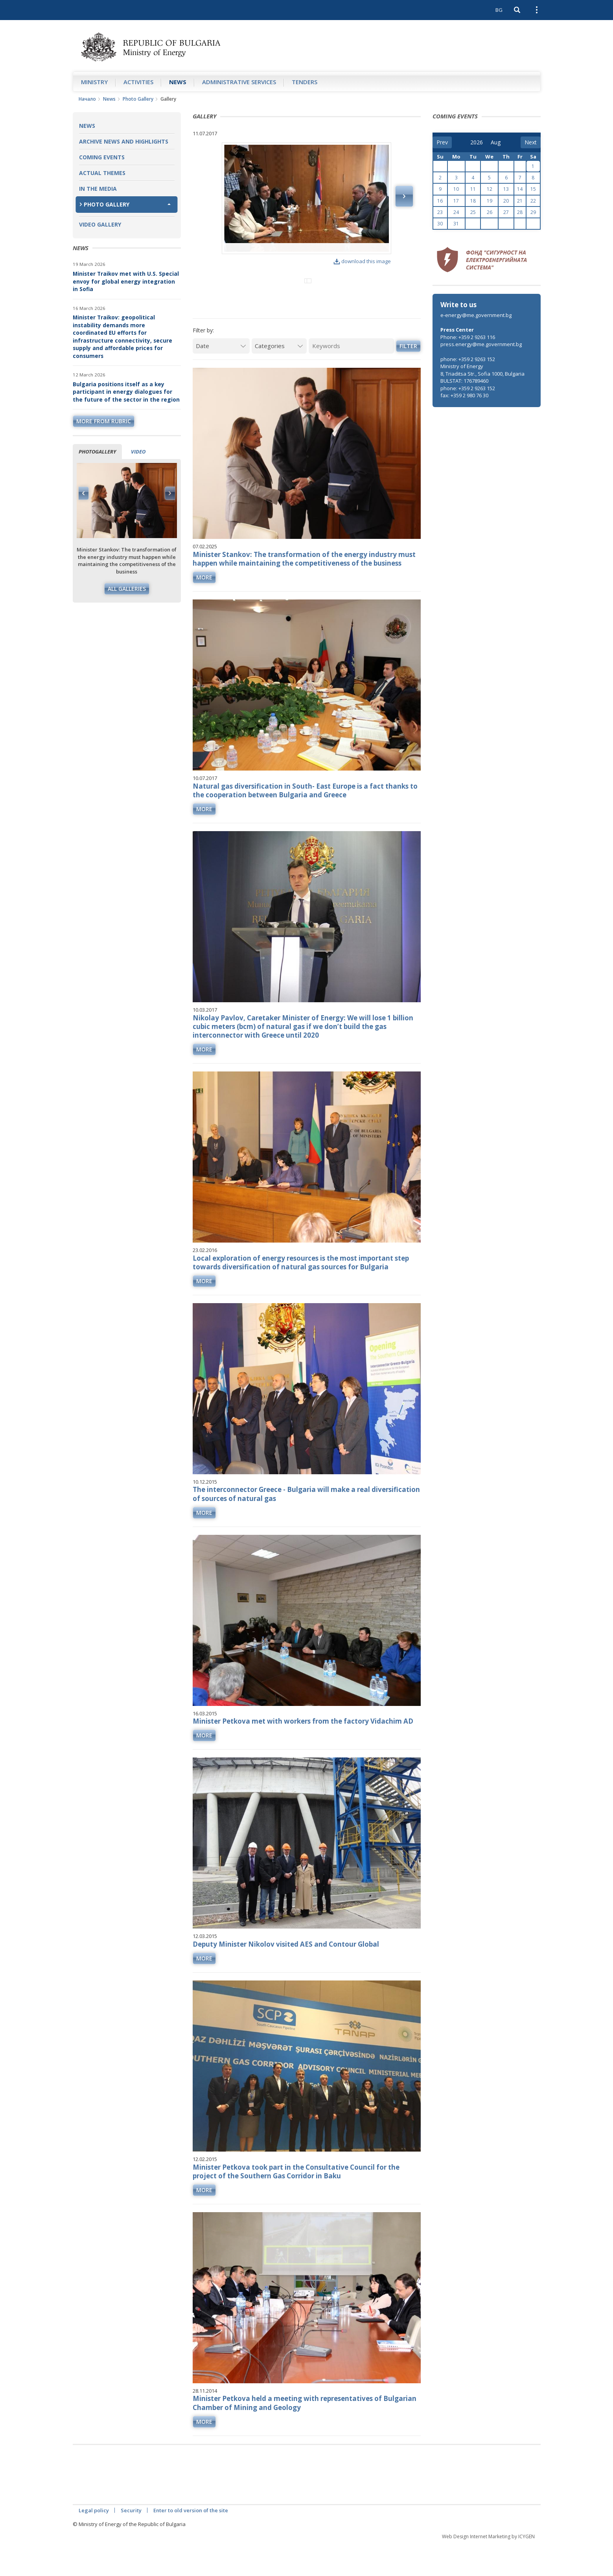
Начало (87, 99)
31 (456, 223)
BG (499, 9)
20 (506, 200)
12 (489, 189)
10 (456, 189)
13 (506, 189)
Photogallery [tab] (97, 451)
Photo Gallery (138, 99)
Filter (408, 378)
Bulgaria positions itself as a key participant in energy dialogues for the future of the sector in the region (126, 391)
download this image (362, 261)
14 (520, 189)
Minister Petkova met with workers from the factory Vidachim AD (303, 1753)
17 (456, 200)
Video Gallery (100, 224)
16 (440, 200)
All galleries (127, 588)
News (177, 82)
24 (456, 212)
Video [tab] (138, 451)
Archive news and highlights (123, 141)
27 (506, 212)
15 (533, 189)
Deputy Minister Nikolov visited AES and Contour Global (286, 1975)
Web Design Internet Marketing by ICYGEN (488, 2568)
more (204, 609)
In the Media (98, 188)
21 (520, 200)
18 (473, 200)
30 (440, 223)
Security (131, 2542)
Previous (84, 493)
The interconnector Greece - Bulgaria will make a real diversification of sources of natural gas (306, 1526)
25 (473, 212)
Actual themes (102, 173)
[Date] (221, 378)
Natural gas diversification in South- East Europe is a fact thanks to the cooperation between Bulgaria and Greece (305, 822)
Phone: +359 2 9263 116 (467, 337)
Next (170, 493)
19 (489, 200)
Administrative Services (239, 82)
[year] (476, 142)
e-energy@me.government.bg (476, 315)
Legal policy (94, 2542)
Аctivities (138, 82)
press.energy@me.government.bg (481, 344)
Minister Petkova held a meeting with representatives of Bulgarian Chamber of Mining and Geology (304, 2435)
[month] (496, 142)
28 (520, 212)
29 (533, 212)
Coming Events (102, 157)
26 (489, 212)
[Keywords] (351, 378)
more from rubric (103, 421)
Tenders (304, 82)
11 (473, 189)
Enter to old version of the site (190, 2542)
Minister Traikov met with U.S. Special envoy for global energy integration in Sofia (126, 281)
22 (533, 200)
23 (440, 212)
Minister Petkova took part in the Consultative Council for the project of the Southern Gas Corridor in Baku (296, 2203)
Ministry (94, 82)
